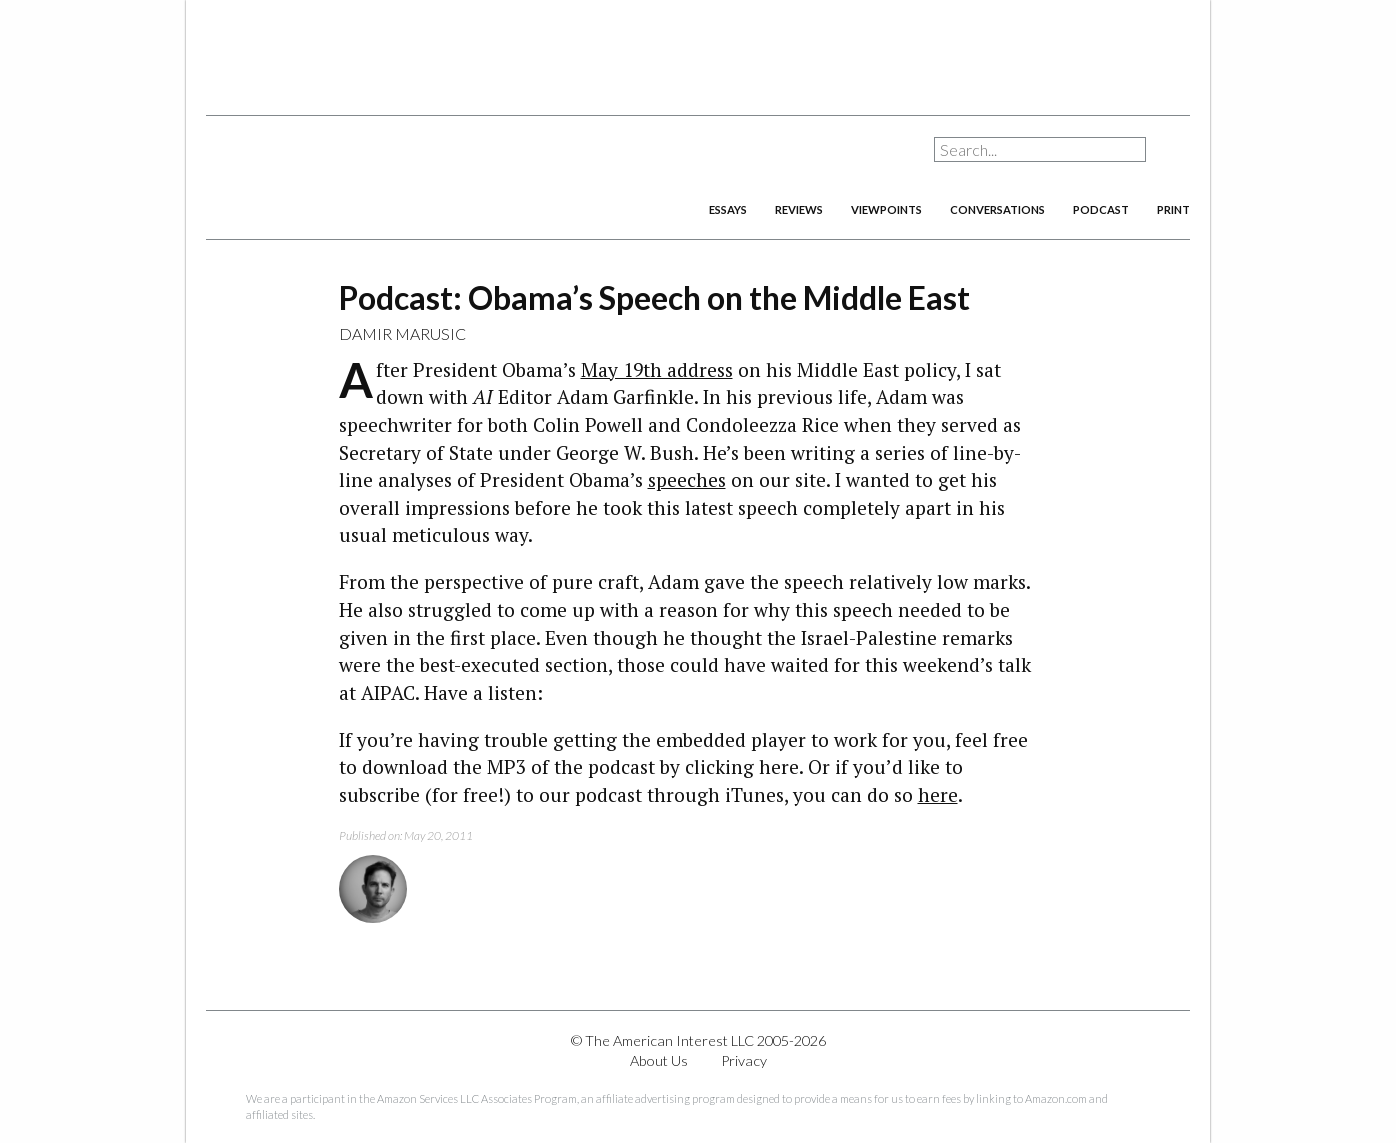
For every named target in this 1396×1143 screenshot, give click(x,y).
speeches (687, 479)
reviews (799, 209)
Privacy (744, 1060)
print (1173, 209)
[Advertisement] (698, 50)
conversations (997, 209)
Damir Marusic (402, 333)
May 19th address (657, 369)
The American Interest (346, 177)
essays (728, 209)
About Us (659, 1060)
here (938, 794)
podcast (1101, 209)
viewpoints (886, 209)
